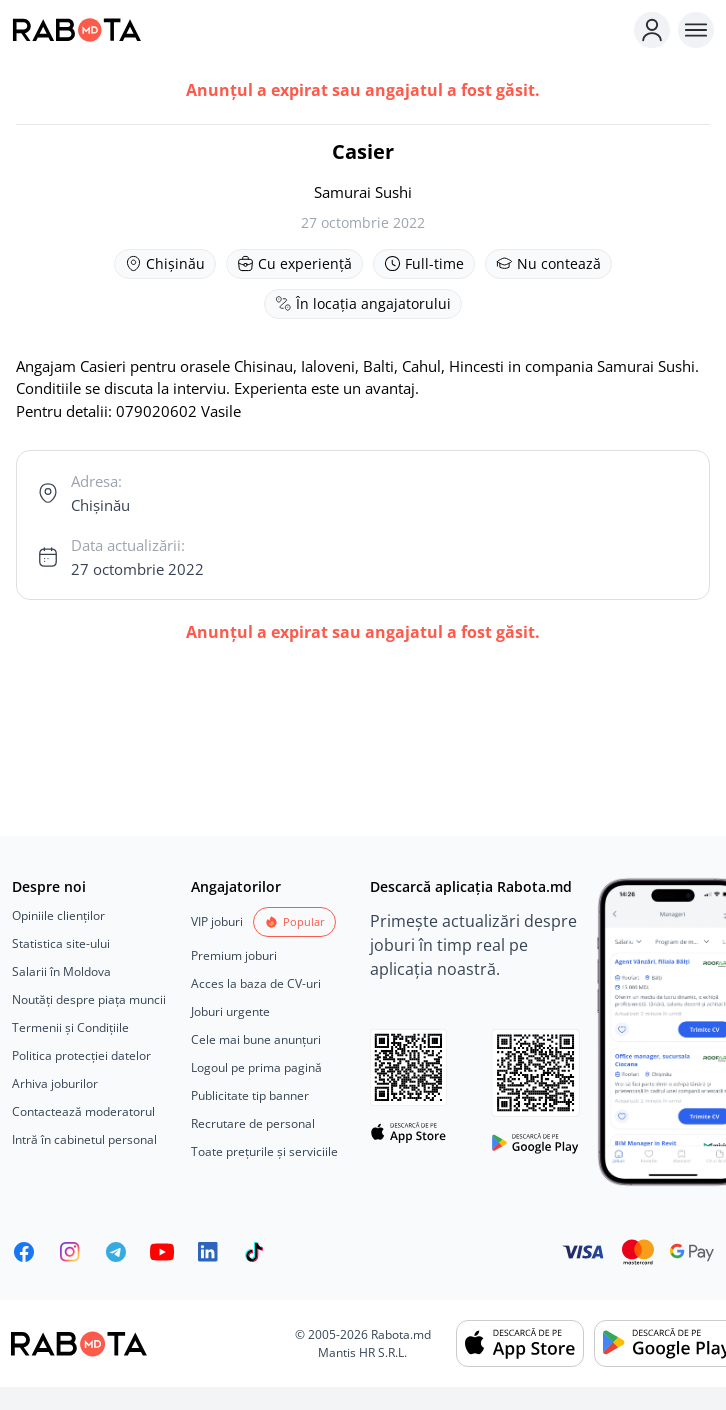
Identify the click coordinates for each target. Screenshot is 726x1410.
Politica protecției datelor (81, 1055)
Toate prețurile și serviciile (264, 1151)
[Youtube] (162, 1252)
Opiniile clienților (58, 915)
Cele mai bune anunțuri (256, 1039)
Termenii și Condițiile (70, 1027)
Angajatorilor (236, 886)
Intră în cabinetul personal (84, 1139)
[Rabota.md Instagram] (70, 1252)
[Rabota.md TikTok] (254, 1252)
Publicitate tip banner (250, 1095)
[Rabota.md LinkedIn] (208, 1252)
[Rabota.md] (319, 30)
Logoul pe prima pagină (256, 1067)
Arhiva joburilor (55, 1083)
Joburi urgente (230, 1011)
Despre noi (49, 886)
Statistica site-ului (61, 943)
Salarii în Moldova (61, 971)
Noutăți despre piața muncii (89, 999)
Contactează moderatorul (83, 1111)
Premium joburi (234, 955)
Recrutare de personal (253, 1123)
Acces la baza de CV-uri (256, 983)
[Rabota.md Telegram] (116, 1252)
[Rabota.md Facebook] (24, 1252)
